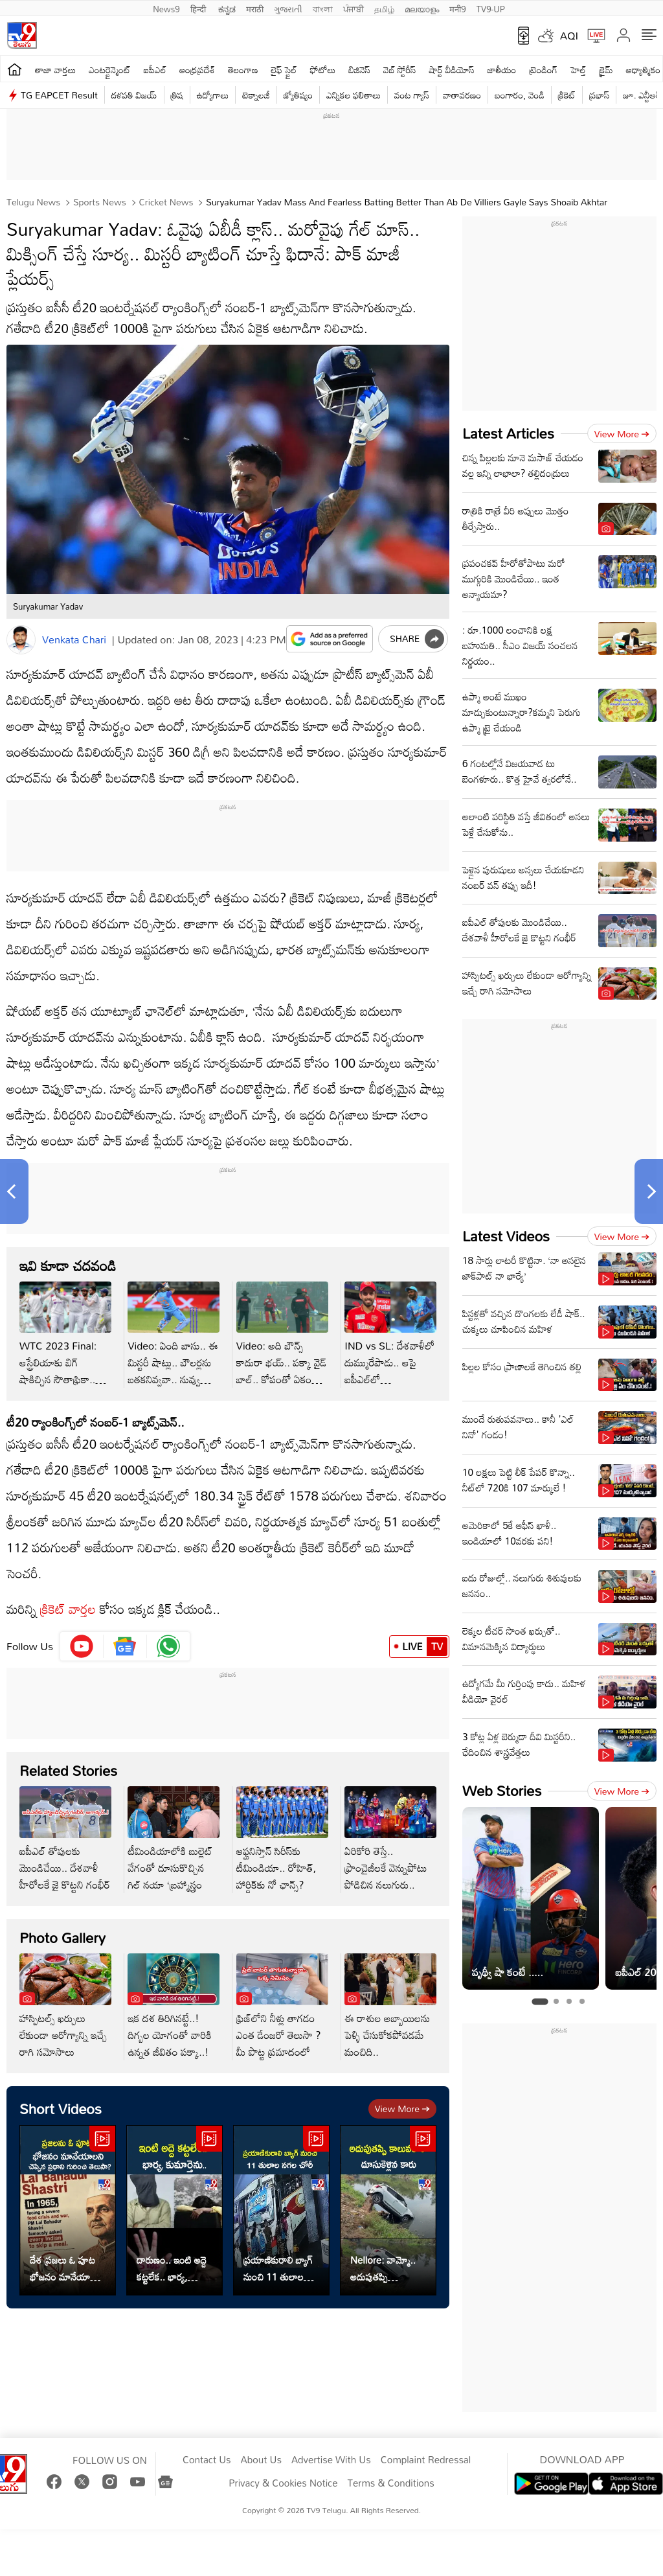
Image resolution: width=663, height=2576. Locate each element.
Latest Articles (508, 433)
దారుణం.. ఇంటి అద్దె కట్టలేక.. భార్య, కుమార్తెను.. (172, 2268)
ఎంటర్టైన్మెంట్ (110, 69)
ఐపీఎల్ (155, 69)
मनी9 (457, 8)
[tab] (540, 2001)
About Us (261, 2460)
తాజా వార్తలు (55, 69)
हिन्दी (199, 8)
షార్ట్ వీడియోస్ (452, 69)
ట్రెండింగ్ (544, 69)
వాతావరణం (462, 95)
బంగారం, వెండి (520, 95)
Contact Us (207, 2460)
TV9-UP (491, 8)
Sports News (98, 202)
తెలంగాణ (243, 69)
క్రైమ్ (605, 69)
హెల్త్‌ (578, 69)
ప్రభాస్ (599, 95)
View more (402, 2108)
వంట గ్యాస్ (411, 95)
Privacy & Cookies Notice (283, 2483)
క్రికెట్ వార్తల (68, 1609)
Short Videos (60, 2108)
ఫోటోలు (323, 69)
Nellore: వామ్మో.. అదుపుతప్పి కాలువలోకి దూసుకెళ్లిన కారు (383, 2268)
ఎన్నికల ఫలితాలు (353, 95)
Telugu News (33, 202)
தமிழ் (384, 8)
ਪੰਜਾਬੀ (353, 8)
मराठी (255, 8)
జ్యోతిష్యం (298, 95)
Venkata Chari (74, 639)
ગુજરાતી (288, 8)
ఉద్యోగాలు (213, 95)
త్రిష (177, 95)
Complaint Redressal (426, 2460)
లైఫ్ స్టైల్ (284, 69)
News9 (166, 8)
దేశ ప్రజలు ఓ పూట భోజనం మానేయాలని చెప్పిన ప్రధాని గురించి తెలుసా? (66, 2268)
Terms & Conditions (390, 2483)
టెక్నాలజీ (255, 95)
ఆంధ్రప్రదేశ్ (197, 69)
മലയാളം (422, 8)
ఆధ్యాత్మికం (643, 69)
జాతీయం (502, 69)
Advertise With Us (331, 2460)
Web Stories (501, 1790)
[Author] (21, 639)
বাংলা (323, 8)
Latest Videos (506, 1236)
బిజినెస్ (359, 69)
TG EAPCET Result (59, 95)
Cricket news (165, 202)
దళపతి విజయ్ (134, 95)
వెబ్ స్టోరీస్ (399, 69)
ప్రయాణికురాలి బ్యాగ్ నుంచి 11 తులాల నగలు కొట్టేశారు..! (278, 2268)
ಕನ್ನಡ (227, 8)
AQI (569, 35)
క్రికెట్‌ (567, 95)
